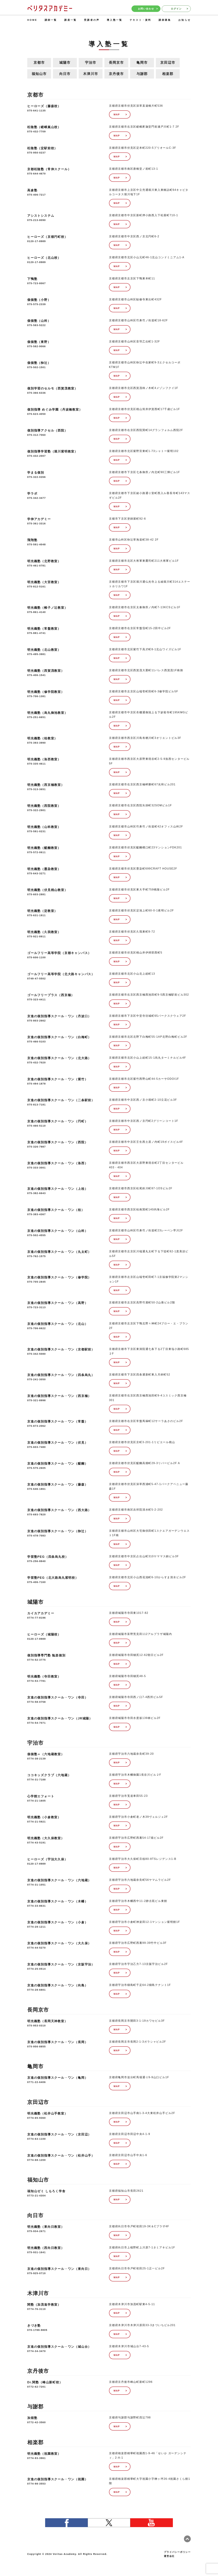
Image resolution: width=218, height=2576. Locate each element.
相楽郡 (167, 74)
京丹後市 (116, 74)
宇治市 (90, 62)
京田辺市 (167, 62)
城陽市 (64, 62)
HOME (32, 20)
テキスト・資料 (140, 20)
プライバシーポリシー (177, 2552)
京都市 (39, 62)
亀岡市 (141, 62)
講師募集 (165, 20)
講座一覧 (70, 20)
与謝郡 (141, 74)
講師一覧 (51, 20)
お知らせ (184, 20)
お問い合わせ (148, 8)
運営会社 (169, 2556)
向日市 (64, 74)
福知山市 (39, 74)
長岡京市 (116, 62)
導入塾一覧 (114, 20)
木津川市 (90, 74)
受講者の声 (91, 20)
